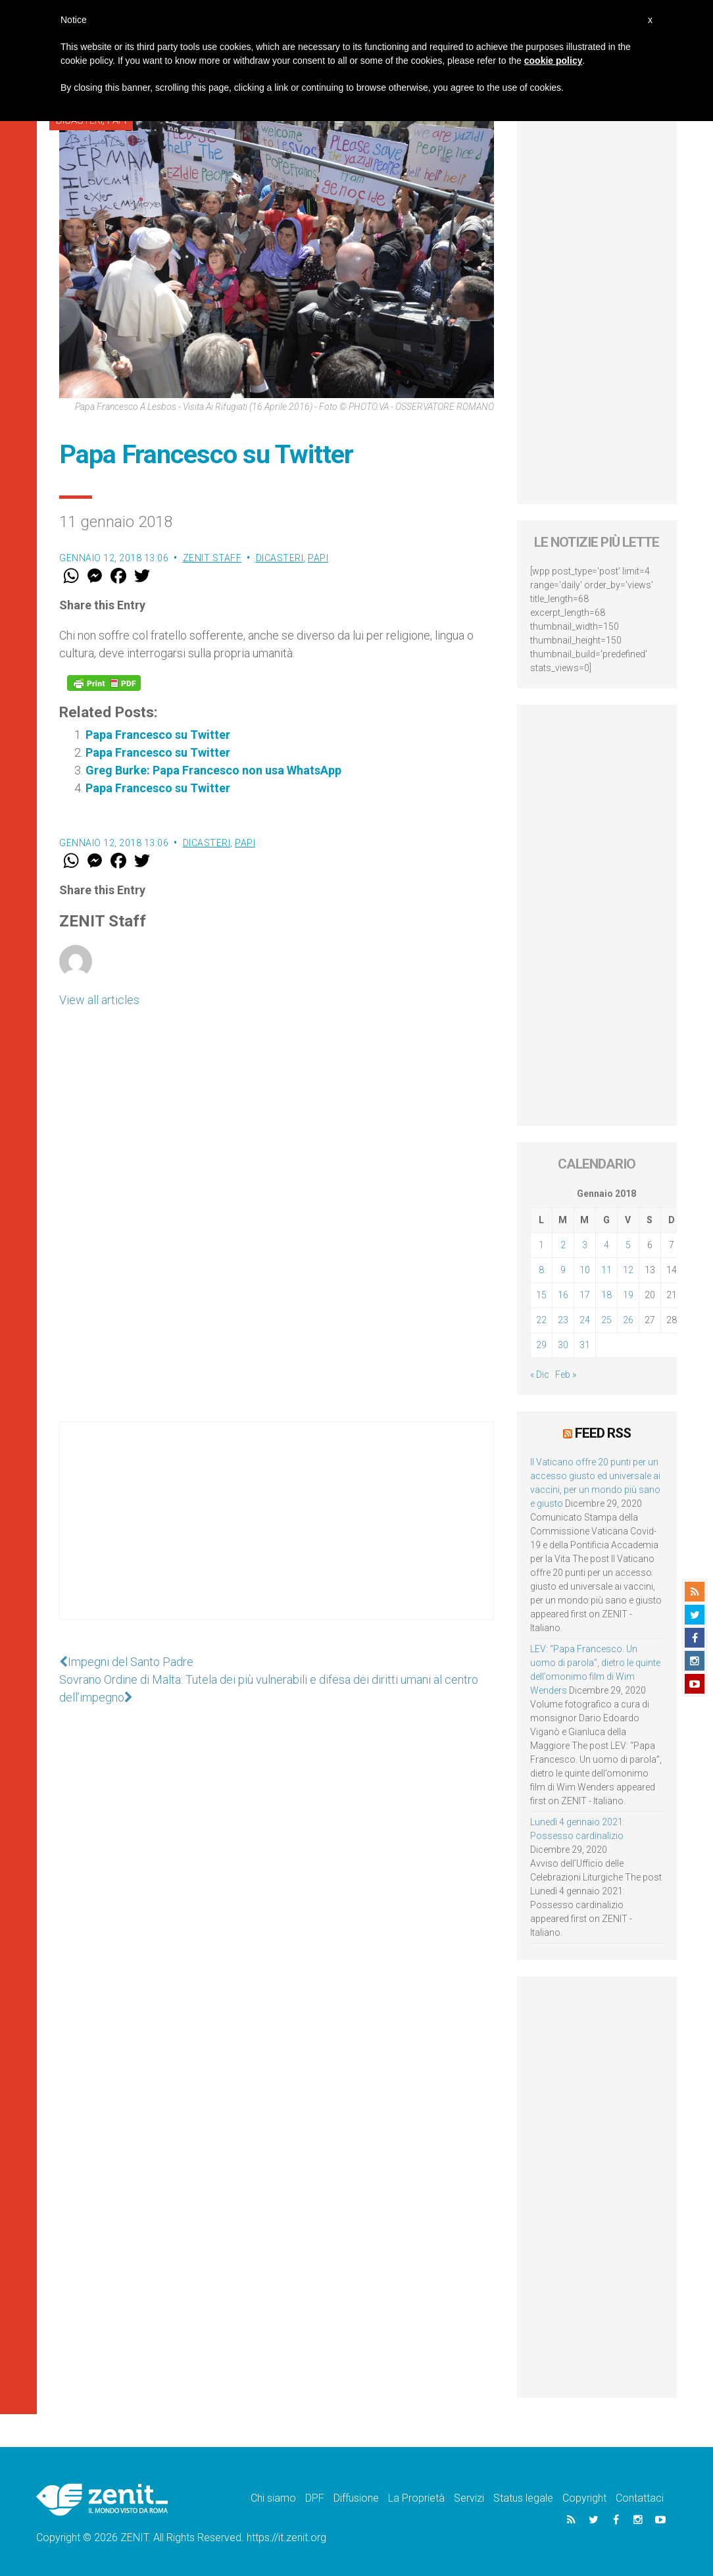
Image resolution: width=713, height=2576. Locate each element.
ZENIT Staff (212, 558)
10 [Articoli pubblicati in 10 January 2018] (584, 1270)
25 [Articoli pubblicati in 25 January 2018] (606, 1320)
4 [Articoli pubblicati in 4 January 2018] (606, 1245)
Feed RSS (603, 1433)
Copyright (584, 2498)
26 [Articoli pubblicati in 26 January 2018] (628, 1320)
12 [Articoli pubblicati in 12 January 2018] (628, 1270)
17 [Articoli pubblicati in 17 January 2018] (584, 1295)
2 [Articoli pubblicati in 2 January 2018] (563, 1245)
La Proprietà (416, 2498)
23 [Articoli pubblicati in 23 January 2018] (563, 1320)
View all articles (99, 1000)
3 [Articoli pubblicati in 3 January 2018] (584, 1245)
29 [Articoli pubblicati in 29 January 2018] (541, 1345)
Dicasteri (280, 558)
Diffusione (356, 2498)
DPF (314, 2498)
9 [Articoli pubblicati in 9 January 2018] (563, 1270)
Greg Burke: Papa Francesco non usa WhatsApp (213, 770)
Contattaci (640, 2498)
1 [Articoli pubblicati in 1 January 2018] (541, 1245)
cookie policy (553, 60)
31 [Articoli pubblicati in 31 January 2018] (584, 1345)
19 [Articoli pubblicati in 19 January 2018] (628, 1295)
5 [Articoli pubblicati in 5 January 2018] (628, 1245)
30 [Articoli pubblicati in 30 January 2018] (563, 1345)
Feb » (565, 1374)
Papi (318, 558)
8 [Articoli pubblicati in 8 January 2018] (541, 1270)
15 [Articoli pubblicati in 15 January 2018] (541, 1295)
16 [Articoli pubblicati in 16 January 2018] (563, 1295)
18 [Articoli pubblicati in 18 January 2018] (606, 1295)
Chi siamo (273, 2498)
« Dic (539, 1374)
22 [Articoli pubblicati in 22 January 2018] (541, 1320)
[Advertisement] (276, 1534)
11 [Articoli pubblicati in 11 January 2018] (606, 1270)
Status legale (523, 2498)
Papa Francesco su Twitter (158, 735)
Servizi (469, 2498)
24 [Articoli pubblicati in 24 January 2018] (584, 1320)
